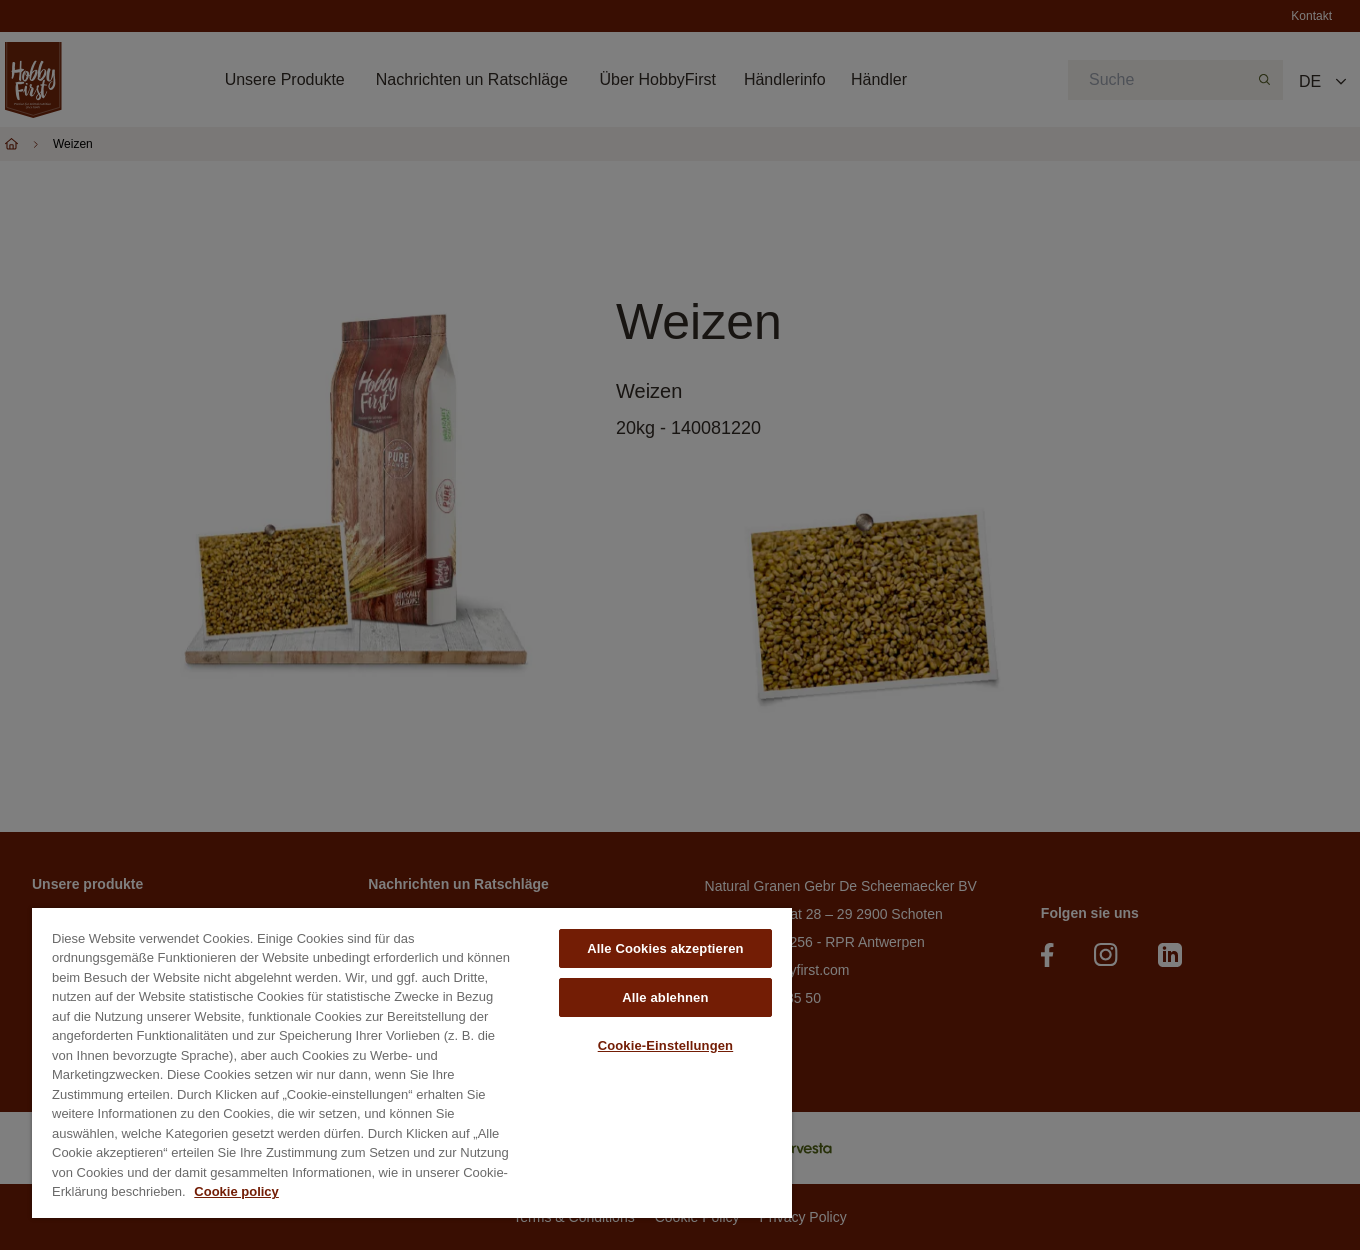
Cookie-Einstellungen (666, 1045)
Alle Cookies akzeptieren (665, 948)
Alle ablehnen (665, 997)
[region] (412, 1063)
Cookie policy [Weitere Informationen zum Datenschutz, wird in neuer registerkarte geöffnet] (236, 1191)
